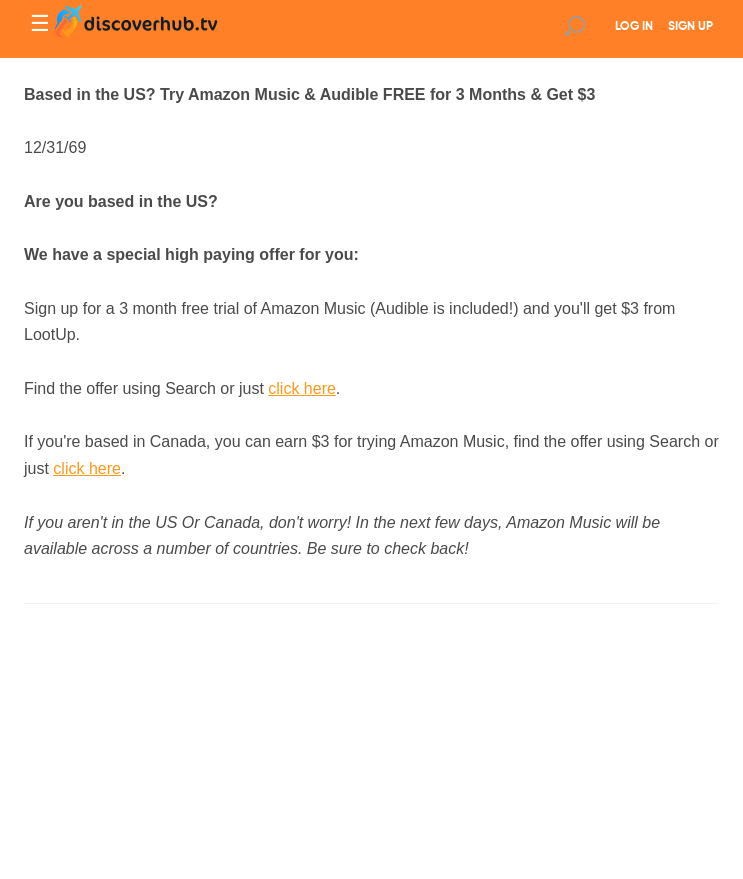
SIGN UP (690, 27)
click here (302, 388)
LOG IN (634, 27)
